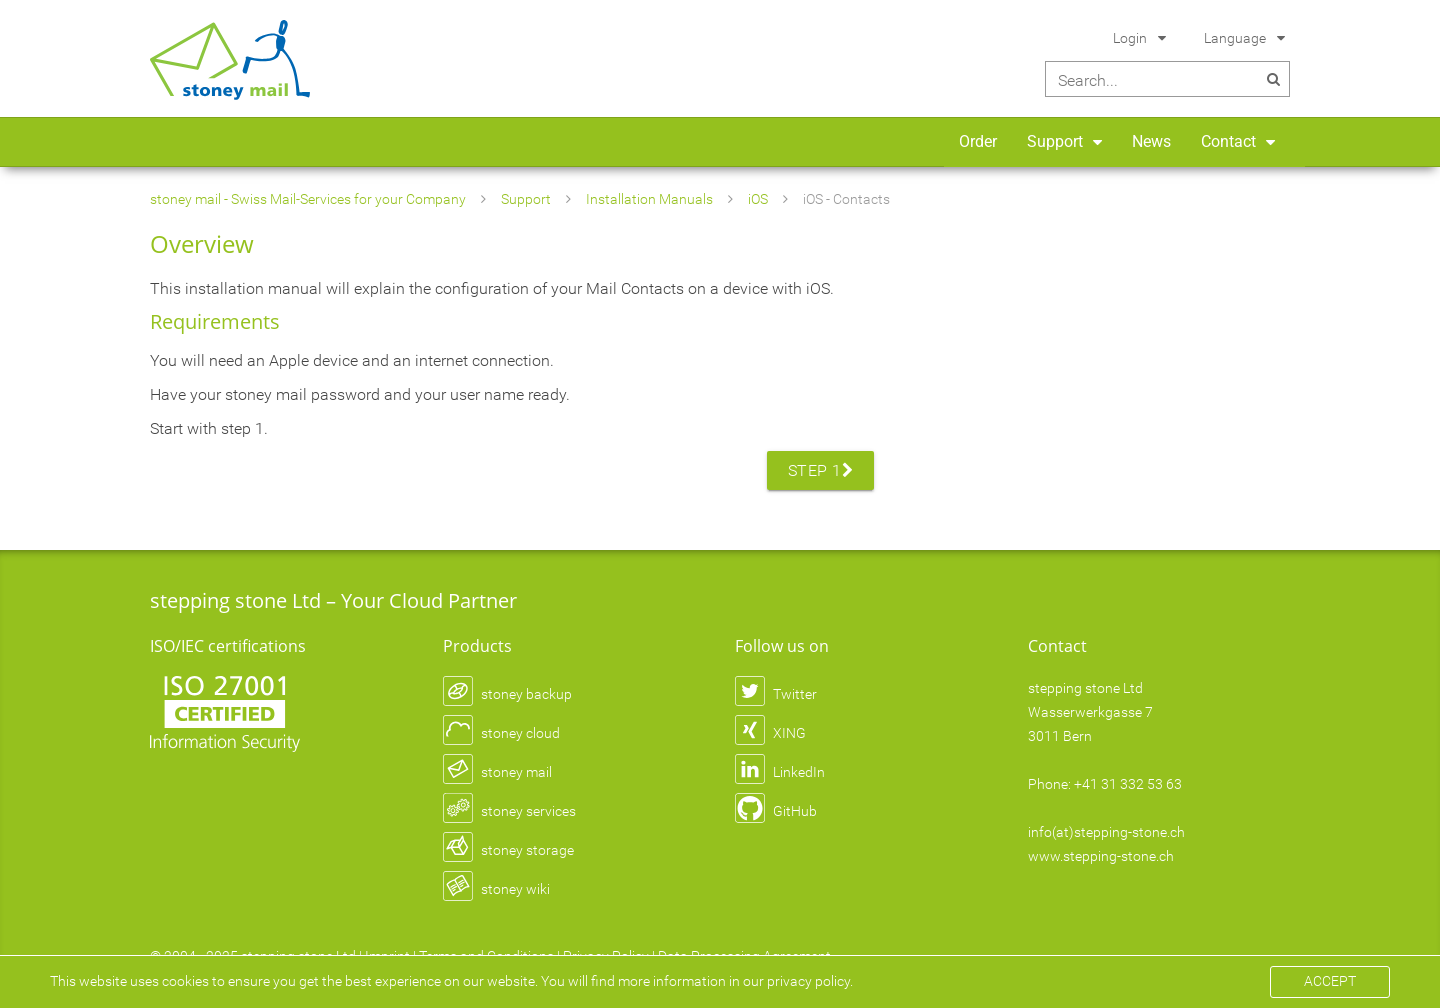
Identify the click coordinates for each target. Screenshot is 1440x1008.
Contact (1228, 141)
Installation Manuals (649, 199)
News (1151, 141)
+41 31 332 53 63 (1128, 784)
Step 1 (821, 470)
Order (978, 141)
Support (1055, 141)
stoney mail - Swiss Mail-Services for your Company (308, 199)
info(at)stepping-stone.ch (1106, 832)
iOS (758, 199)
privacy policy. (810, 981)
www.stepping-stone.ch (1101, 856)
